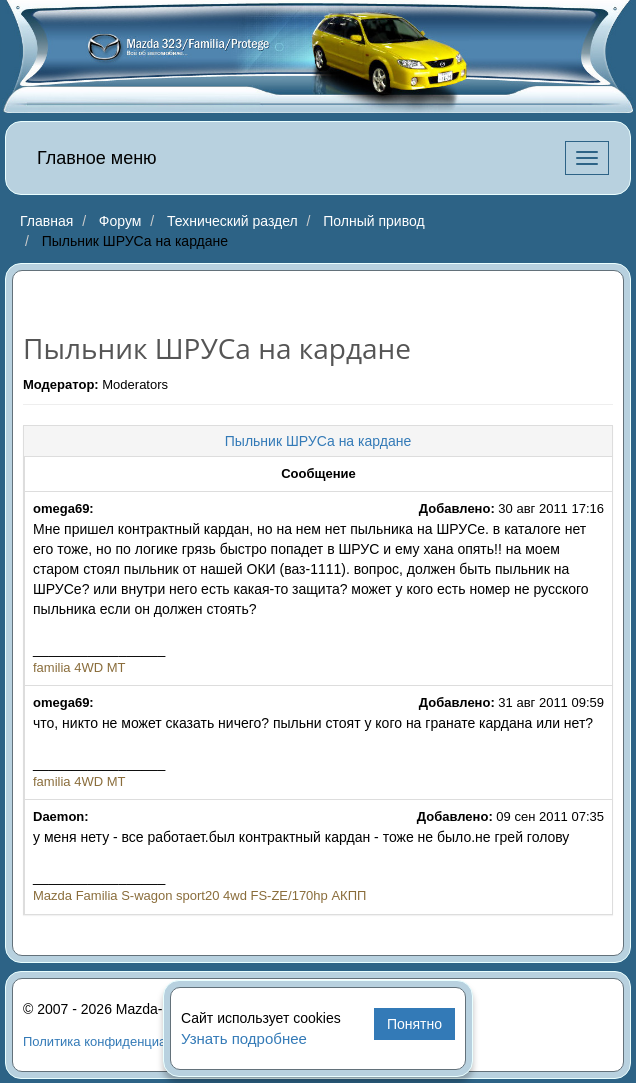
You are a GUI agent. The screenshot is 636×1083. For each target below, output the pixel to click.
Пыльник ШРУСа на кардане (318, 441)
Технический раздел (232, 221)
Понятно (414, 1024)
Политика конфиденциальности (119, 1041)
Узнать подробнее (244, 1038)
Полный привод (373, 221)
